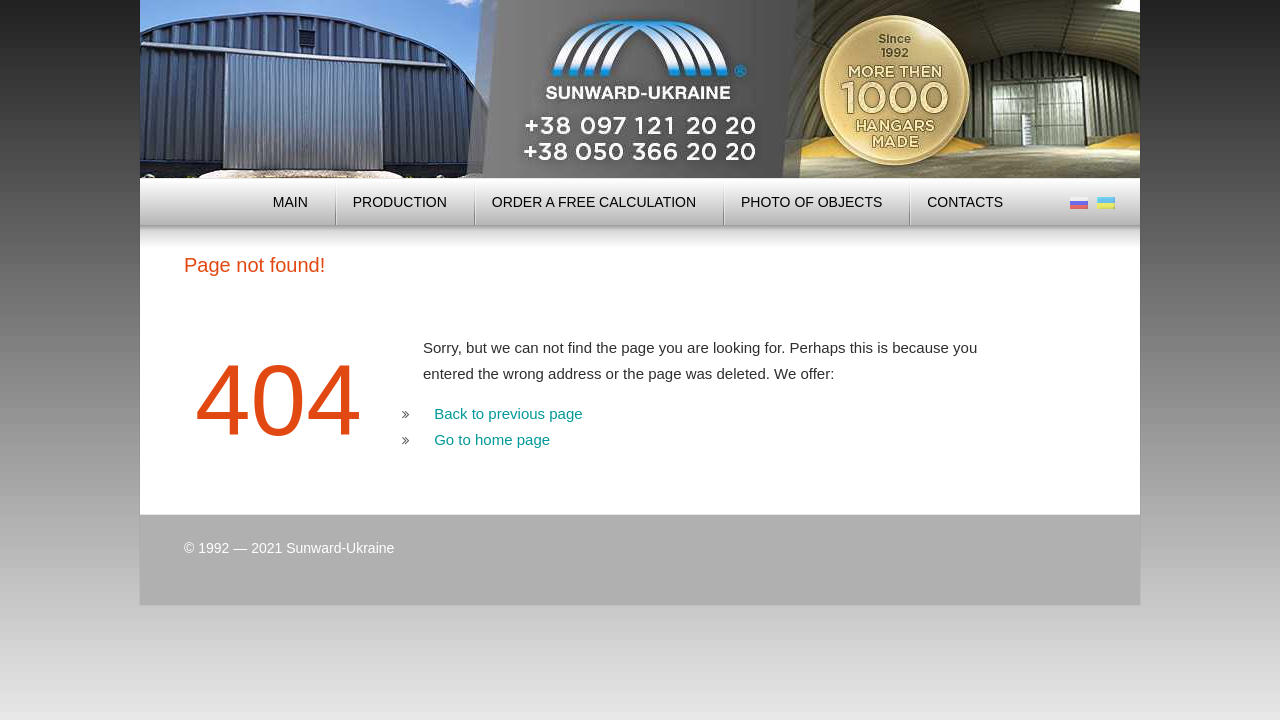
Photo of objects (811, 202)
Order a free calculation (594, 202)
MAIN (290, 202)
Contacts (965, 202)
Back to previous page (508, 413)
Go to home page (492, 439)
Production (400, 202)
